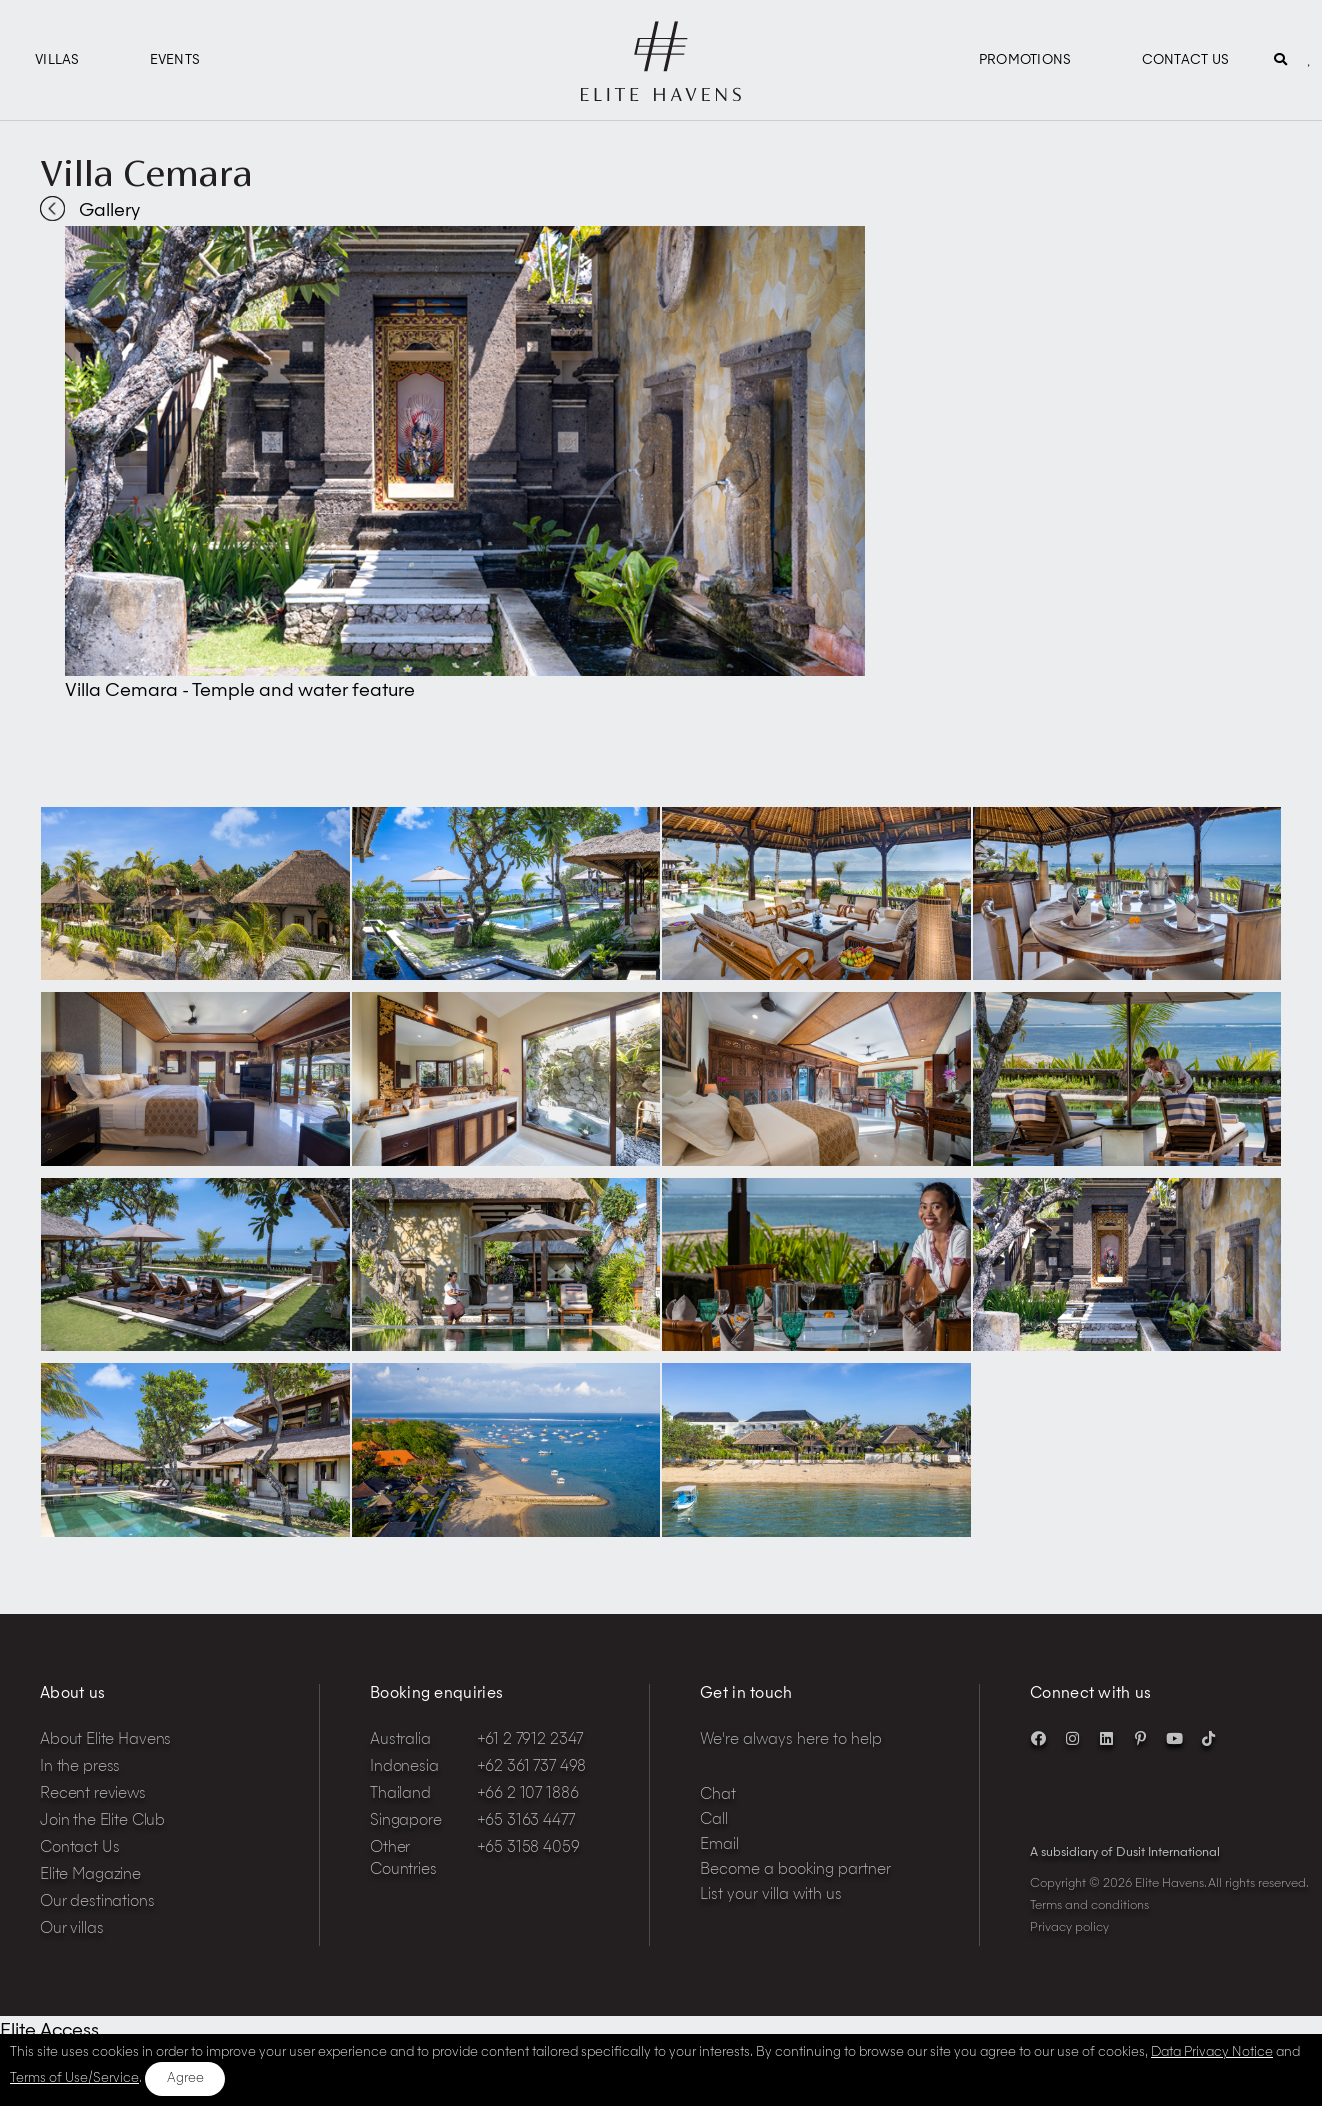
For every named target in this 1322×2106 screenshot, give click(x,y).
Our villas (72, 1929)
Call (714, 1820)
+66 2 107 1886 (528, 1794)
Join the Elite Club (102, 1821)
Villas (57, 60)
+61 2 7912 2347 (530, 1740)
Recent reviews (93, 1794)
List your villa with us (771, 1895)
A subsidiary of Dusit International (1125, 1853)
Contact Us (1186, 60)
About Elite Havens (105, 1740)
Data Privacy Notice (1212, 2052)
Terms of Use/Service (74, 2078)
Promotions (1025, 60)
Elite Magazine (90, 1875)
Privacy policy (1069, 1928)
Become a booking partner (795, 1870)
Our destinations (97, 1902)
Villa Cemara (146, 173)
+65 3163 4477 (526, 1821)
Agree (185, 2078)
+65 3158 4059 (528, 1848)
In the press (80, 1767)
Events (175, 60)
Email (719, 1845)
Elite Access (49, 2031)
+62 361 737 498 (532, 1767)
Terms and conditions (1089, 1906)
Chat (718, 1795)
